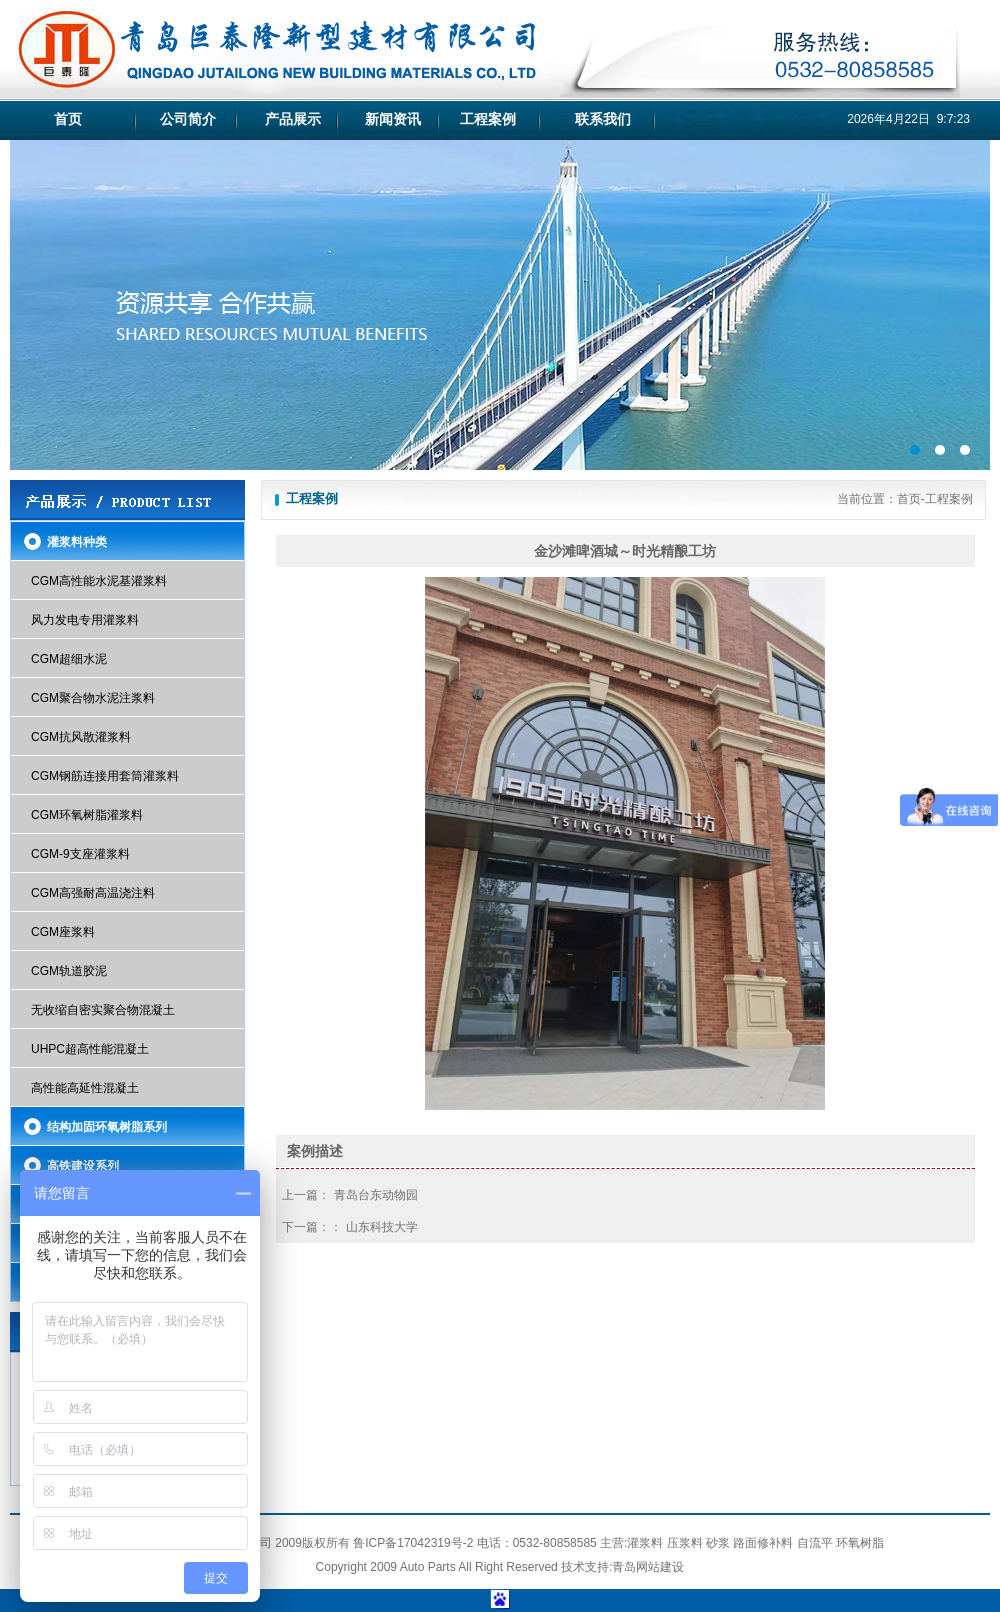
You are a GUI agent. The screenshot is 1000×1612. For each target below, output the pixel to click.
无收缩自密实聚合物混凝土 (103, 1010)
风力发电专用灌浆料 (85, 620)
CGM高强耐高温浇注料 (93, 893)
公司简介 (188, 119)
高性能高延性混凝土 (85, 1088)
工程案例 (488, 119)
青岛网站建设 (648, 1567)
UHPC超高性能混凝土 (90, 1049)
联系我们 (603, 119)
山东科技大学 (382, 1227)
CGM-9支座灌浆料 (80, 854)
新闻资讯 (393, 119)
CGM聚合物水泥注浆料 (93, 698)
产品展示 (293, 119)
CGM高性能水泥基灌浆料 (99, 581)
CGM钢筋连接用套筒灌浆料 (105, 776)
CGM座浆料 (63, 932)
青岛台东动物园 (376, 1195)
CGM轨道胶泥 (69, 971)
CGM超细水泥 (69, 659)
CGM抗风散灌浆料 (81, 737)
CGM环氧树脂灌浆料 (87, 815)
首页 (68, 119)
